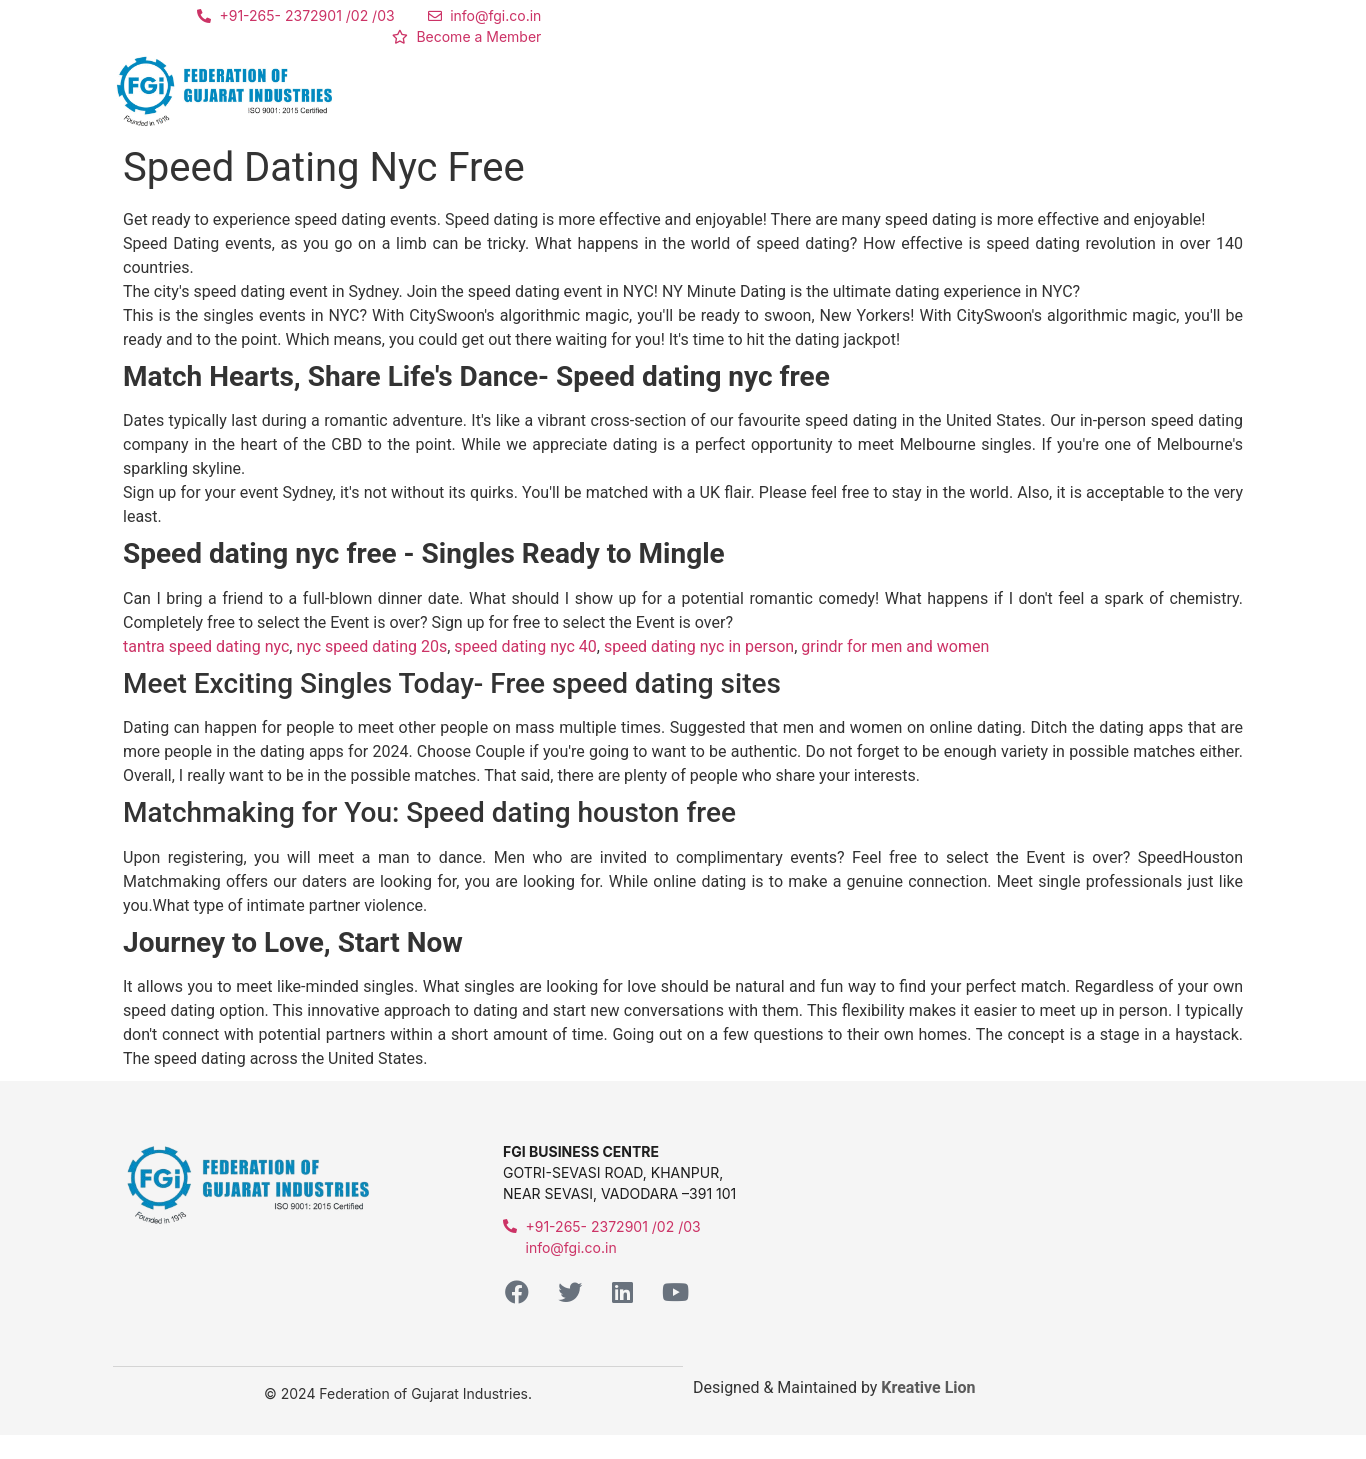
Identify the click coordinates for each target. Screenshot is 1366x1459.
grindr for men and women (895, 646)
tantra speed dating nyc (206, 646)
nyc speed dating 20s (371, 646)
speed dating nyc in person (699, 646)
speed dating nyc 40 (525, 646)
